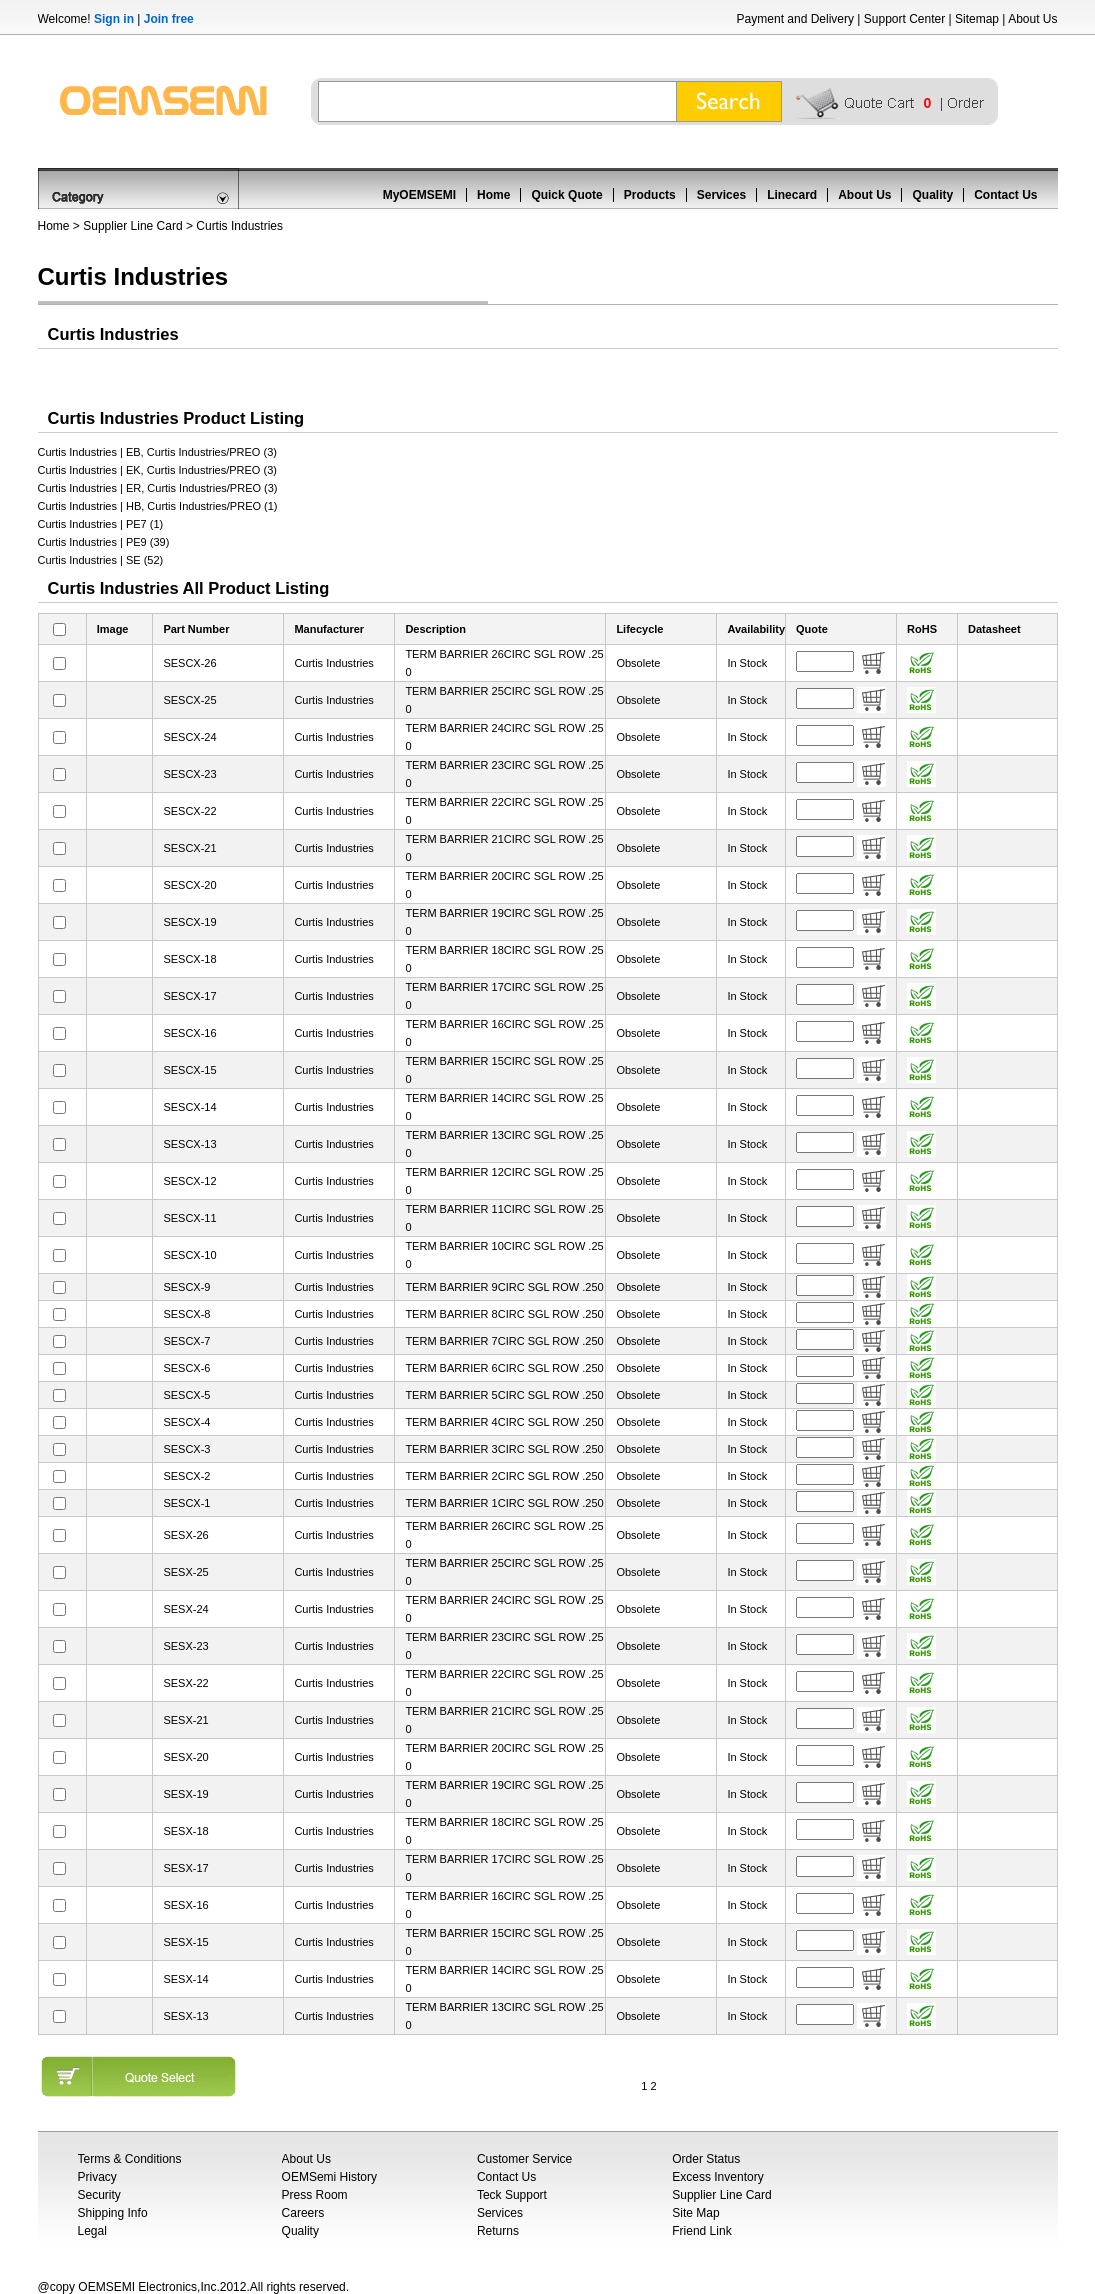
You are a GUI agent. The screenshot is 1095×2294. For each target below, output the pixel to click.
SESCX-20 (189, 885)
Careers (303, 2213)
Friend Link (701, 2231)
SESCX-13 (189, 1144)
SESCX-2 (186, 1476)
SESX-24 (185, 1609)
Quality (932, 195)
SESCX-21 (189, 848)
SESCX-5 (186, 1395)
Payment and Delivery (795, 19)
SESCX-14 (189, 1107)
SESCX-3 (186, 1449)
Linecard (792, 195)
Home (493, 195)
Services (721, 195)
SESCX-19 (189, 922)
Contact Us (1005, 195)
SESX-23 (185, 1646)
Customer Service (524, 2159)
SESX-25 (185, 1572)
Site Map (695, 2213)
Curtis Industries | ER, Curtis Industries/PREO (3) (158, 488)
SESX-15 (185, 1942)
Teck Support (512, 2195)
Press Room (315, 2195)
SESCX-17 (189, 996)
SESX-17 (185, 1868)
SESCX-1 (186, 1503)
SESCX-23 (189, 774)
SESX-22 (185, 1683)
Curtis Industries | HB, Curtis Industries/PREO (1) (158, 506)
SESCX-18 (189, 959)
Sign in (114, 19)
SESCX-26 (189, 663)
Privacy (97, 2177)
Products (650, 195)
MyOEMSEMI (419, 195)
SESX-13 (185, 2016)
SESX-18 (185, 1831)
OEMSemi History (329, 2177)
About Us (1032, 19)
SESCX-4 (186, 1422)
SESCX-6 (186, 1368)
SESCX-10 (189, 1255)
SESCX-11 (189, 1218)
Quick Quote (566, 195)
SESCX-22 (189, 811)
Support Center (904, 19)
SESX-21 (185, 1720)
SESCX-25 (189, 700)
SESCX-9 (186, 1287)
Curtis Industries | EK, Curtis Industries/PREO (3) (157, 470)
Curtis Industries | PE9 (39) (104, 542)
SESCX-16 (189, 1033)
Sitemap (977, 19)
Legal (92, 2231)
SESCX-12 (189, 1181)
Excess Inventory (717, 2177)
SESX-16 (185, 1905)
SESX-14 (185, 1979)
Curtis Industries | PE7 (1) (101, 524)
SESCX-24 (189, 737)
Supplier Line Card (132, 226)
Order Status (706, 2159)
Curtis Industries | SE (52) (101, 560)
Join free (169, 19)
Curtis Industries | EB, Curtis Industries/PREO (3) (157, 452)
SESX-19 (185, 1794)
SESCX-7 (186, 1341)
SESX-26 (185, 1535)
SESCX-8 (186, 1314)
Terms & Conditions (130, 2159)
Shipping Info (113, 2213)
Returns (498, 2231)
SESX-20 (185, 1757)
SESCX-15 (189, 1070)
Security (99, 2195)
